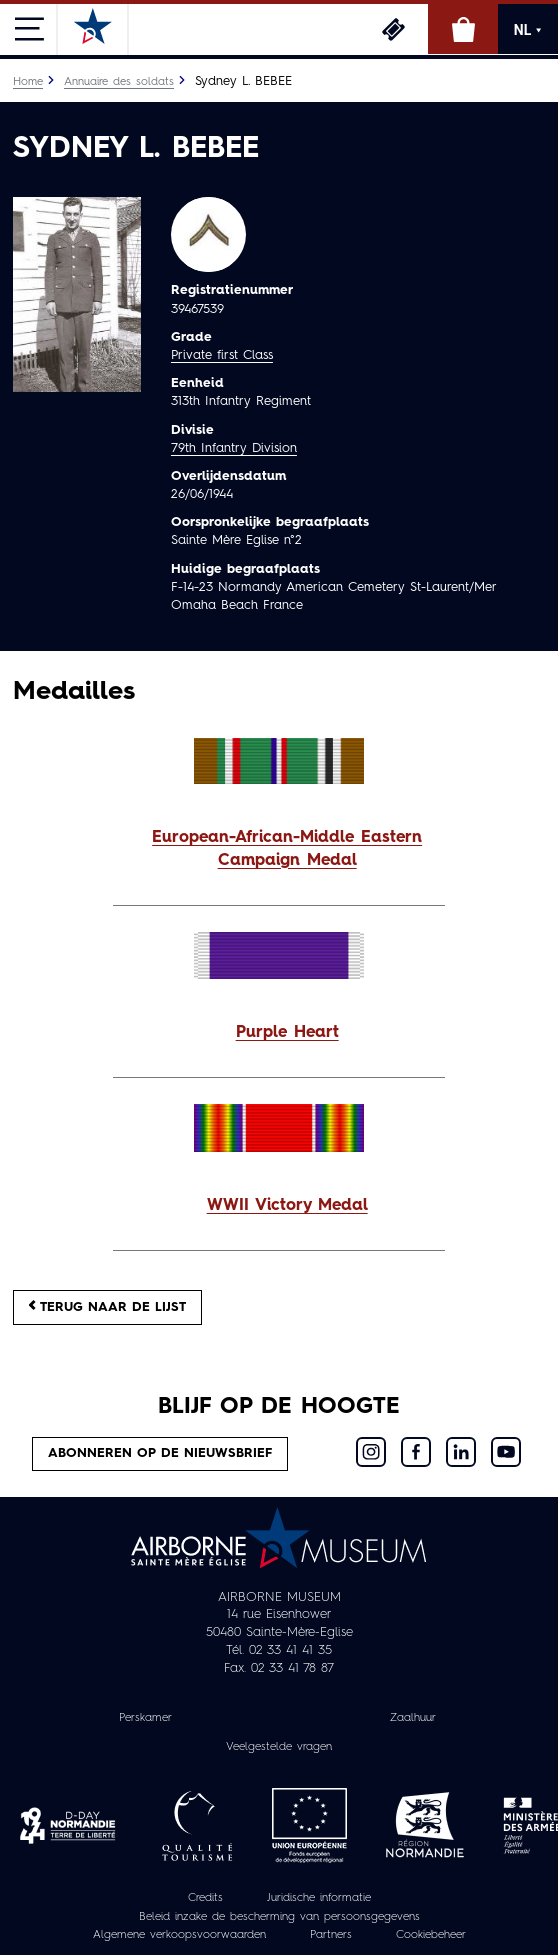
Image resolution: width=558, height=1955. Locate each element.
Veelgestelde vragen (279, 1747)
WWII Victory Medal (287, 1206)
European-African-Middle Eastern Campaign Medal (287, 849)
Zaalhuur (413, 1718)
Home (28, 82)
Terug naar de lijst (107, 1306)
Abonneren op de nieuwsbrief (160, 1453)
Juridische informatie (319, 1898)
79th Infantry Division (234, 448)
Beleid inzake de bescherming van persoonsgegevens (279, 1917)
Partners (331, 1935)
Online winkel (463, 29)
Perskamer (145, 1718)
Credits (205, 1898)
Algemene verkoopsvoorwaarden (179, 1935)
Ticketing (393, 29)
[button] (279, 850)
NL (528, 30)
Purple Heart (287, 1033)
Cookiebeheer (431, 1935)
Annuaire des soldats (119, 82)
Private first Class (222, 355)
